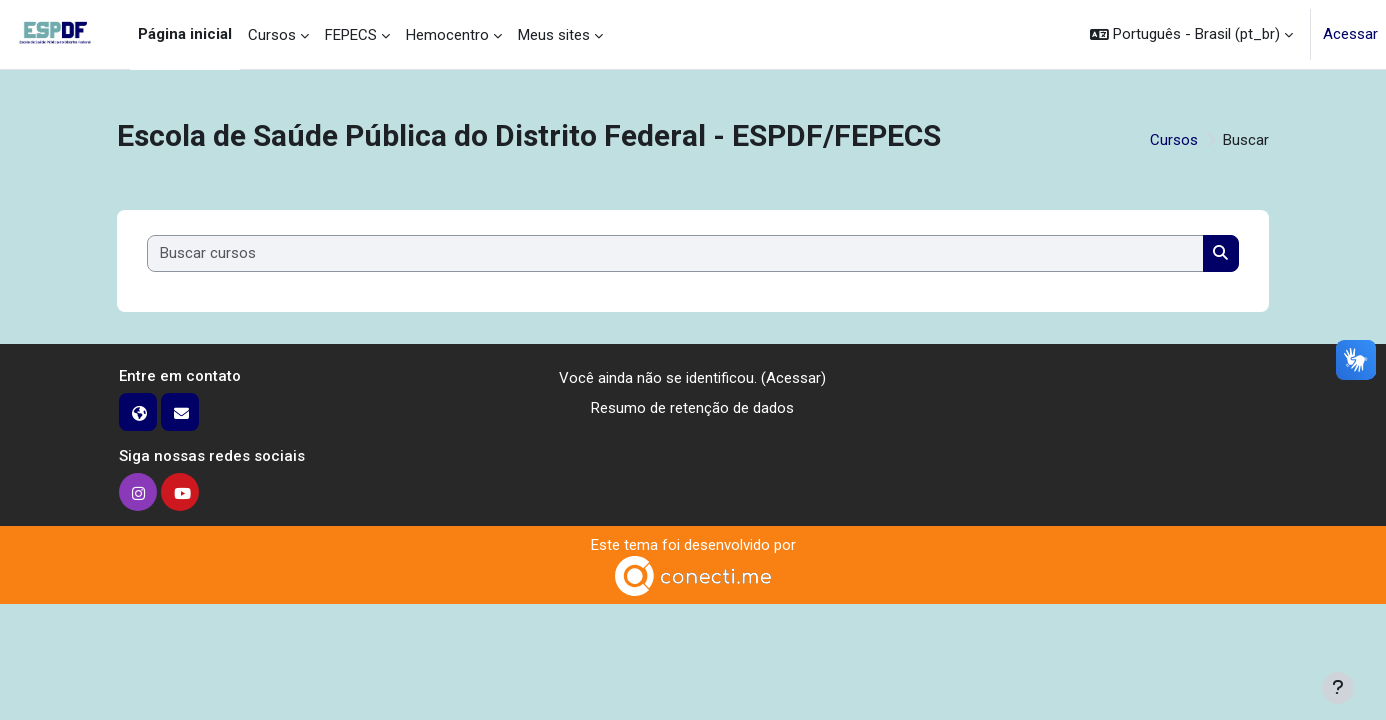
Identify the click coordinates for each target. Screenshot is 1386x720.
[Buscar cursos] (676, 253)
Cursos (1174, 140)
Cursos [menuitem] (272, 35)
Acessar (1350, 34)
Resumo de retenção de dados (692, 408)
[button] (1191, 34)
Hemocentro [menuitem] (447, 35)
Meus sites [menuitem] (554, 35)
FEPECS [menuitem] (351, 35)
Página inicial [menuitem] (185, 34)
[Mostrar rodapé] (1338, 688)
